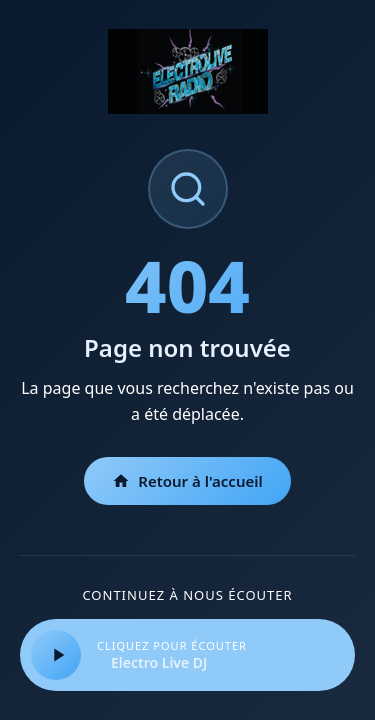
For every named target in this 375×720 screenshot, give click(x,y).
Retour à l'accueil (187, 481)
